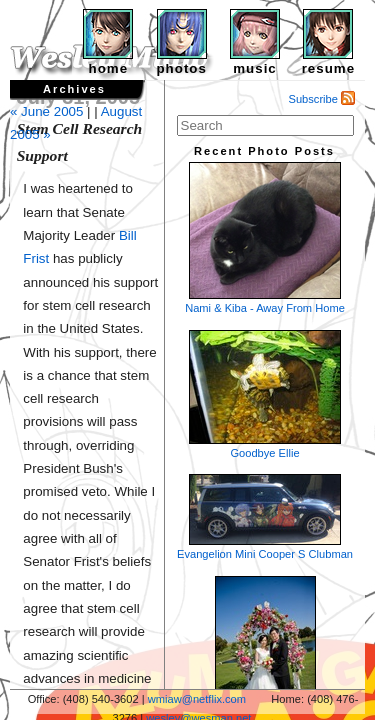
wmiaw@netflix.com (197, 699)
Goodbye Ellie (265, 394)
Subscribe (322, 99)
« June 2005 (46, 111)
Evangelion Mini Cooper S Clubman (265, 517)
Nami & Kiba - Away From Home (265, 238)
